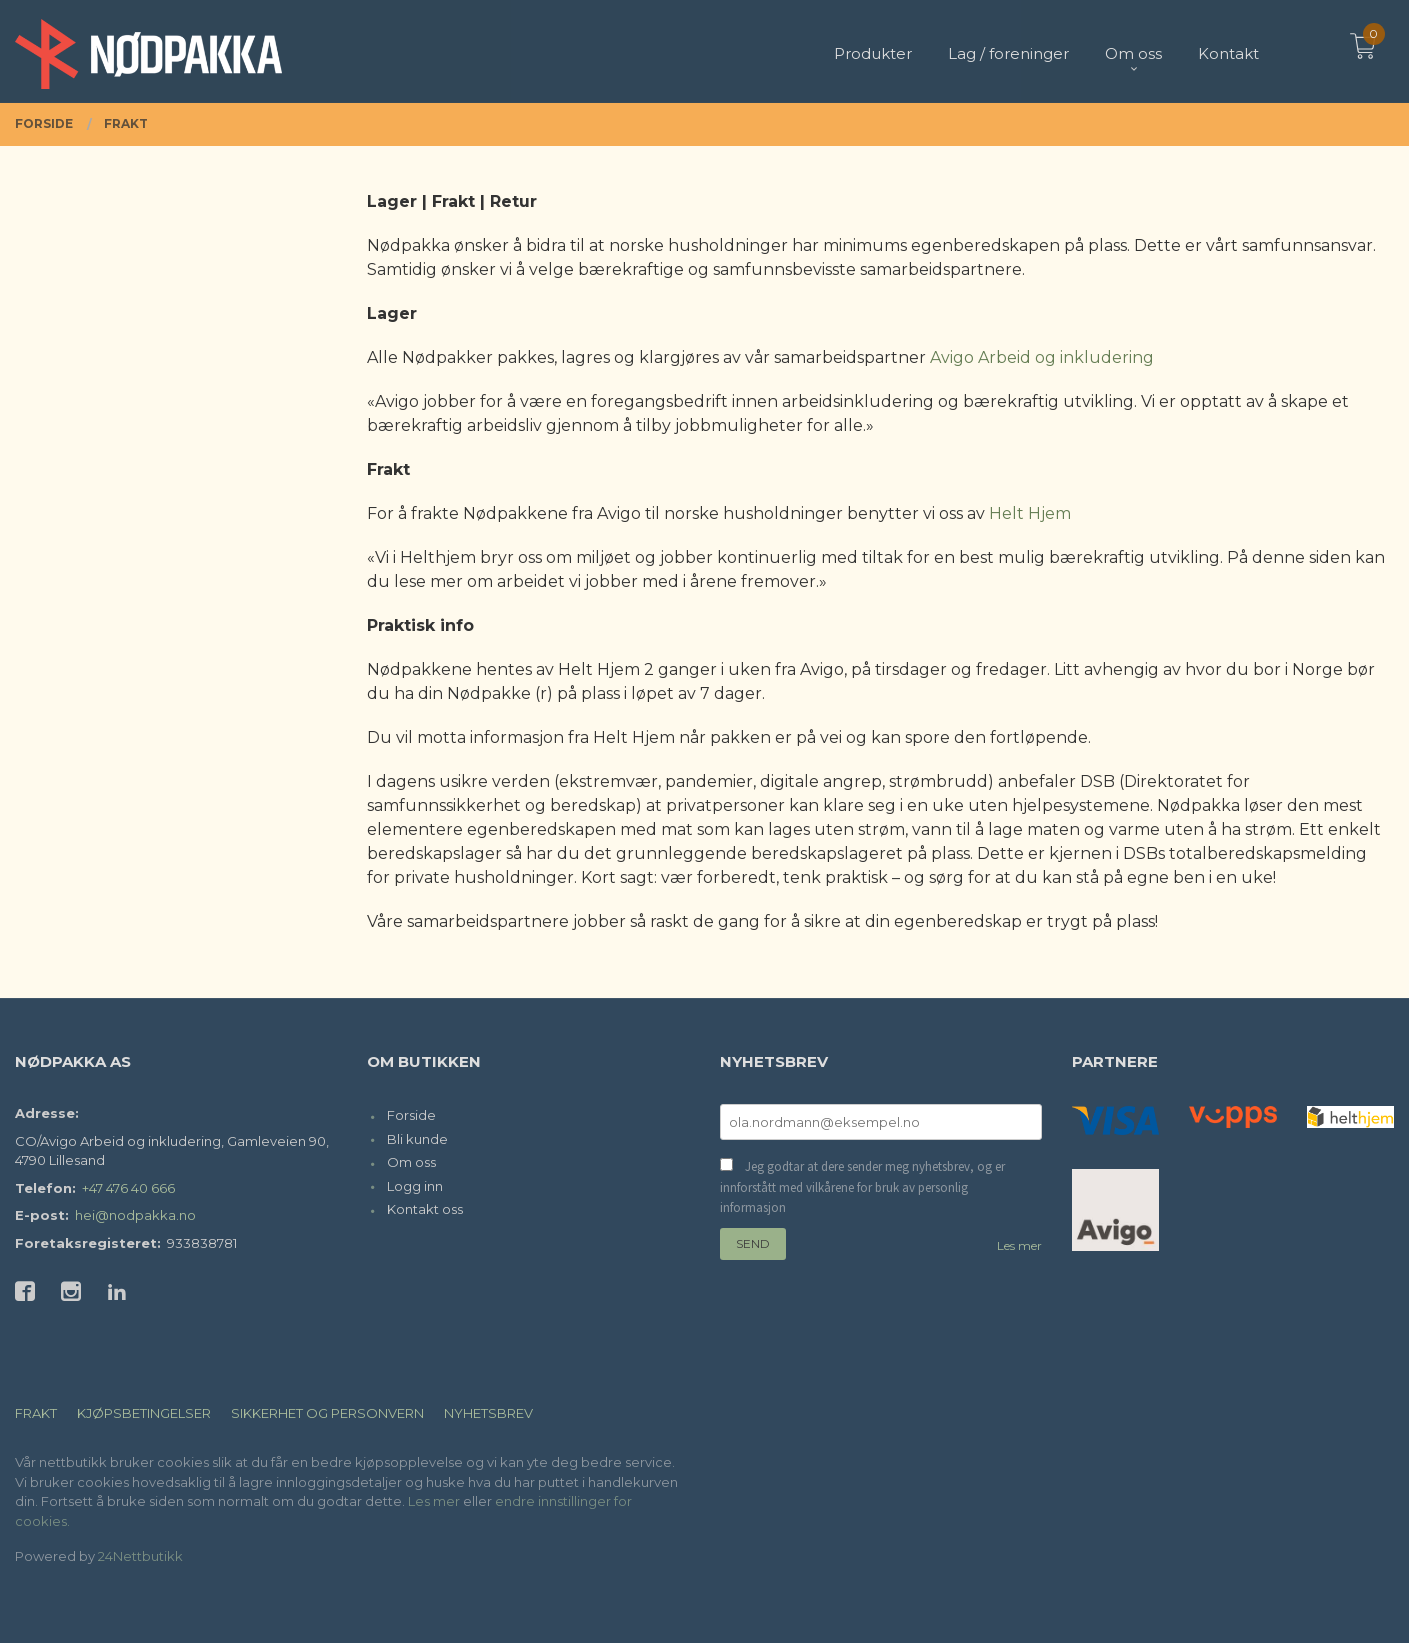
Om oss (411, 1162)
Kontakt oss (425, 1209)
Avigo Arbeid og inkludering (1042, 357)
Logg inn (415, 1186)
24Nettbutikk (140, 1556)
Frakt (36, 1413)
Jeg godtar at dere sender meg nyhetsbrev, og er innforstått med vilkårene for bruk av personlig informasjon (862, 1187)
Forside (411, 1115)
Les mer (1019, 1245)
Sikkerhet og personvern (327, 1413)
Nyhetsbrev (488, 1413)
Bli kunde (417, 1139)
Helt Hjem (1030, 513)
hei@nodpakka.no (135, 1215)
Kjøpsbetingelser (144, 1413)
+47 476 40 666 (128, 1188)
